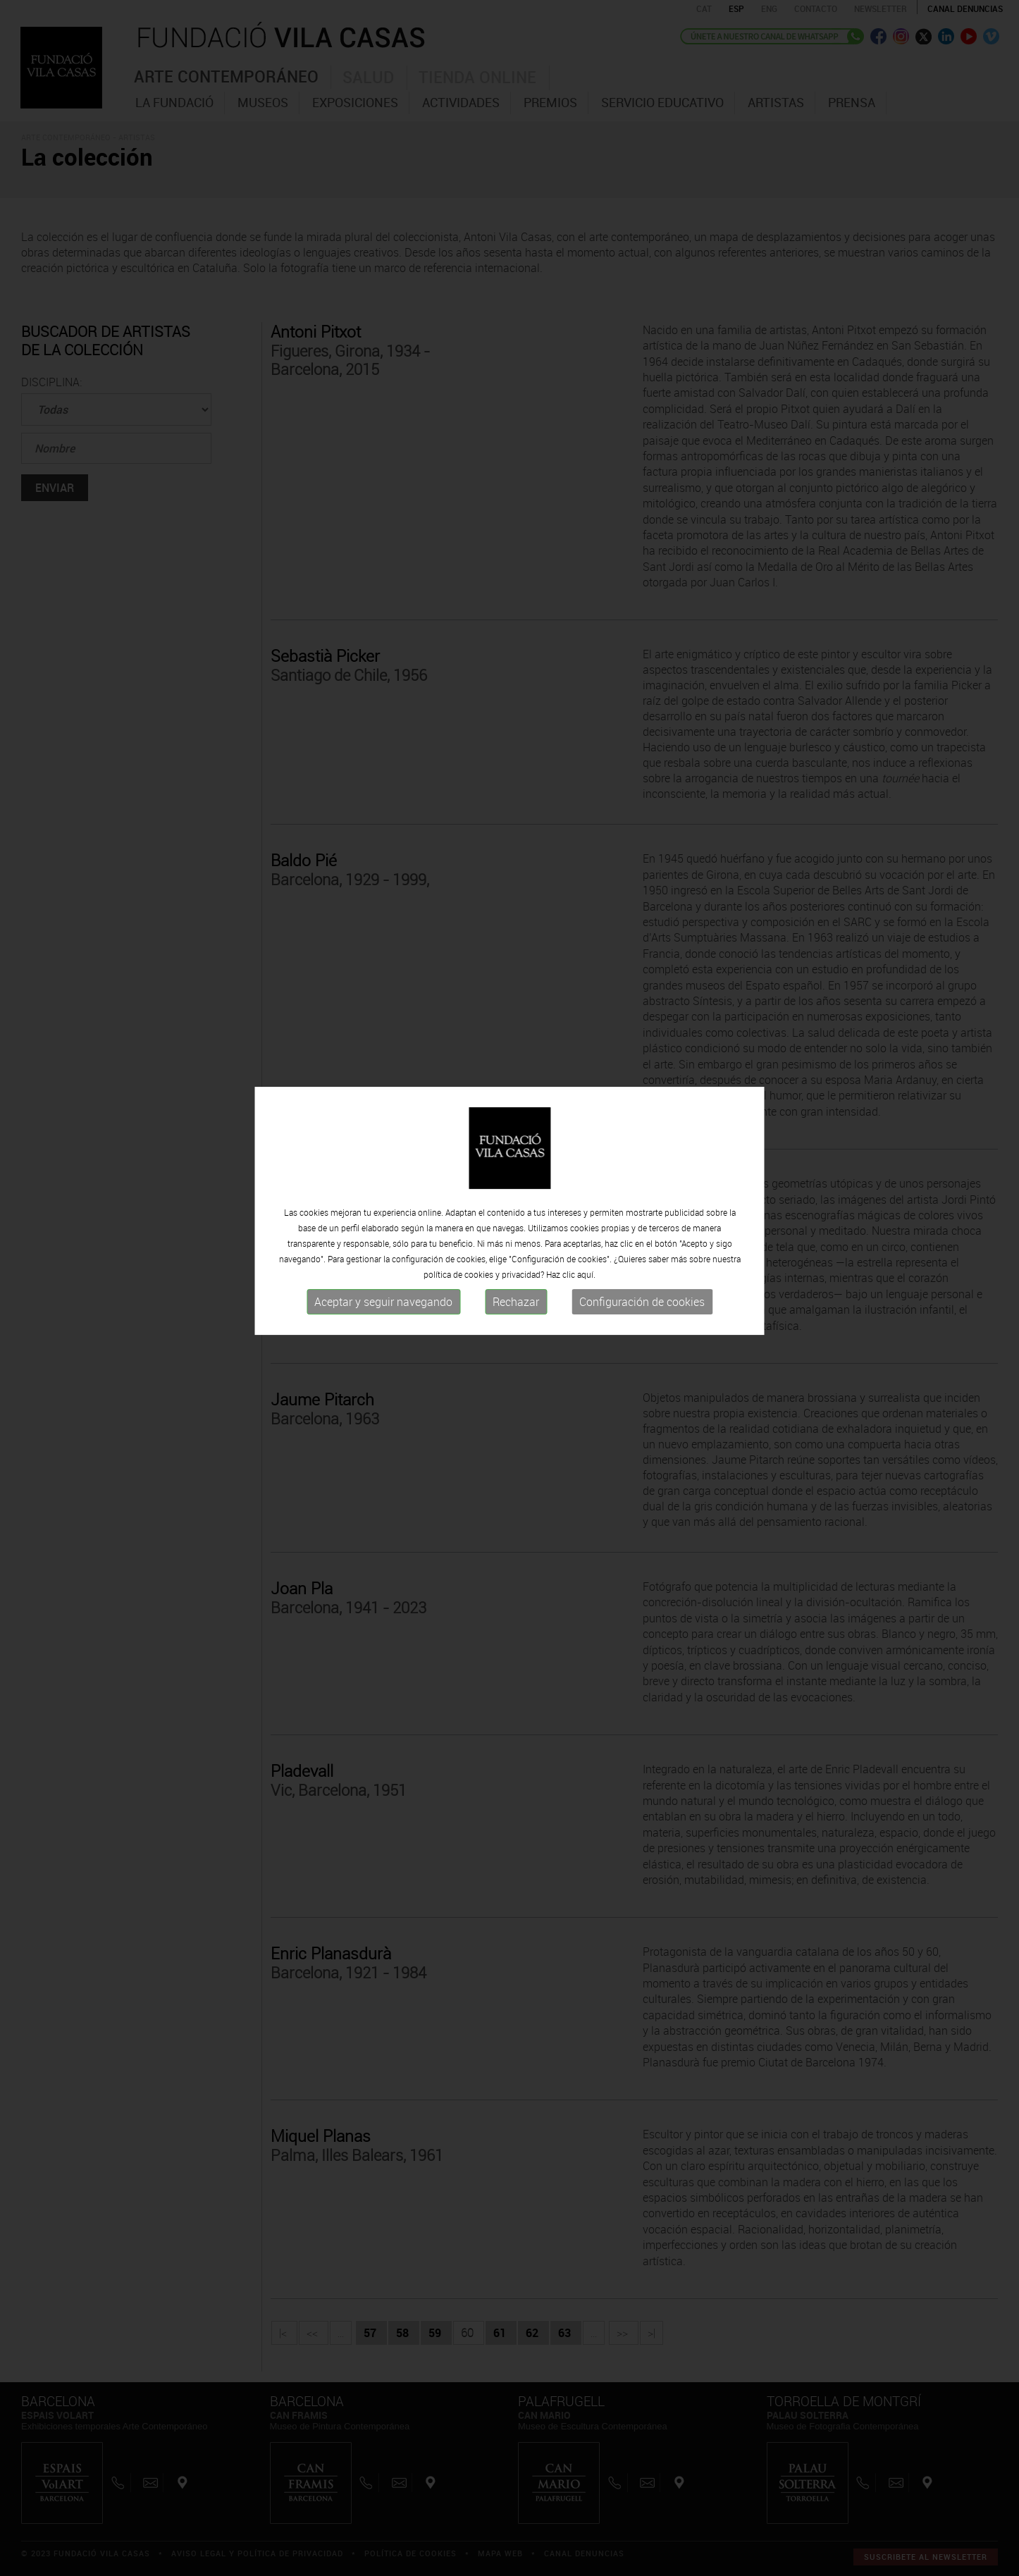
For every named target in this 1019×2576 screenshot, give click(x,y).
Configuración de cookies (642, 1249)
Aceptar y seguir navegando (383, 1249)
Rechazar (516, 1249)
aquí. (586, 1221)
